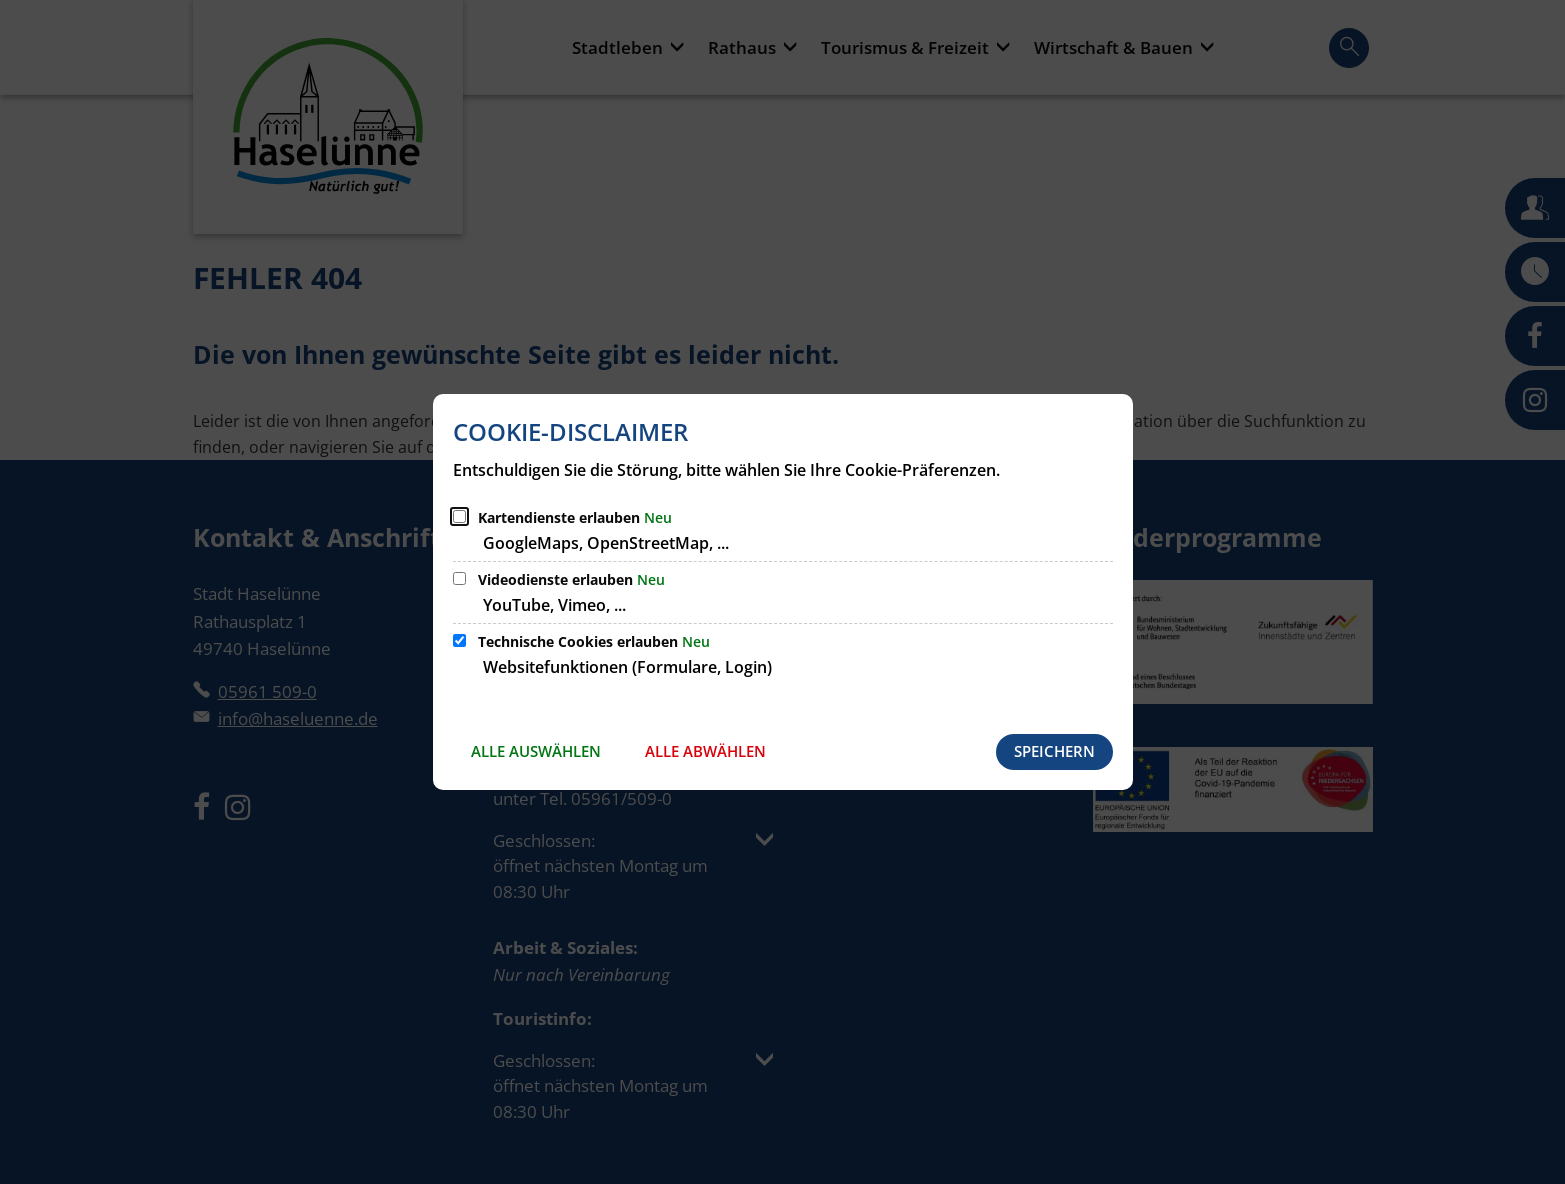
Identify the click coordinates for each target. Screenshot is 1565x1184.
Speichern (1054, 751)
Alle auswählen (536, 751)
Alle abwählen (705, 751)
